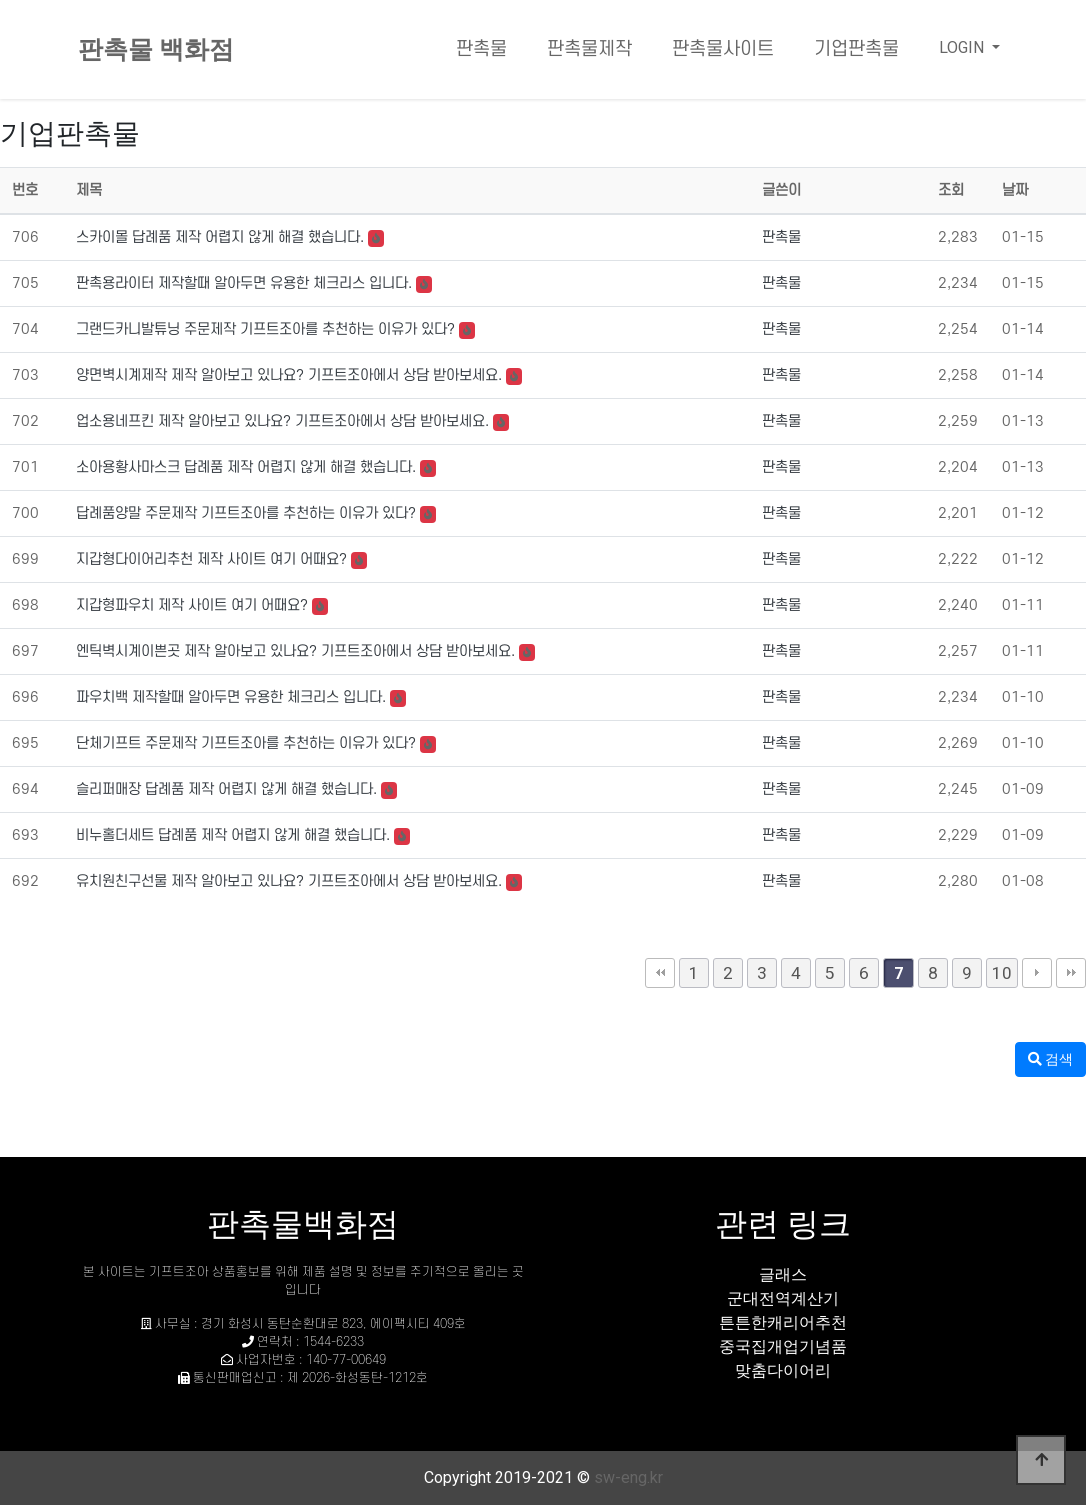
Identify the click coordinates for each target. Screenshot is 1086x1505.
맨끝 (1071, 973)
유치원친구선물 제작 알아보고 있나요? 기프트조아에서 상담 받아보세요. (289, 881)
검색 (1050, 1059)
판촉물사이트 (723, 49)
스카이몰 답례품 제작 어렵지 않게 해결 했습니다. (220, 237)
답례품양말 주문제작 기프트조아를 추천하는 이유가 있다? (246, 513)
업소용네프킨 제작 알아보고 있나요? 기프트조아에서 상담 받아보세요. (282, 421)
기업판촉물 (856, 49)
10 (1002, 973)
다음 (1037, 973)
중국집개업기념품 (783, 1346)
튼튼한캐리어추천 (783, 1322)
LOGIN (963, 47)
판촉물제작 (589, 49)
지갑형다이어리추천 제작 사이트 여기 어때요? (211, 559)
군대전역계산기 (783, 1298)
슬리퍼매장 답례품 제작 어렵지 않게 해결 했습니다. (226, 789)
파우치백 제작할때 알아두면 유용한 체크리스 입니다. (231, 697)
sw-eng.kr (628, 1477)
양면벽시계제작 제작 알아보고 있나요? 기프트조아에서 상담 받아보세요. (289, 375)
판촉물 (481, 49)
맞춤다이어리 (783, 1370)
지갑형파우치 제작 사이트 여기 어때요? (192, 605)
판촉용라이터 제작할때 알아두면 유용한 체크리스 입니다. (244, 283)
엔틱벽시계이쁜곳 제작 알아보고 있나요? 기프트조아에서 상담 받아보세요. (295, 651)
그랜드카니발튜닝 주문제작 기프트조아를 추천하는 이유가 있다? (265, 329)
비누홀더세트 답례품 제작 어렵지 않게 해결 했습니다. (233, 835)
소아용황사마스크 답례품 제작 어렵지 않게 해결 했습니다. (246, 467)
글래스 (783, 1274)
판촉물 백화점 (156, 49)
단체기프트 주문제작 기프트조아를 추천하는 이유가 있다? (246, 743)
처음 (660, 973)
